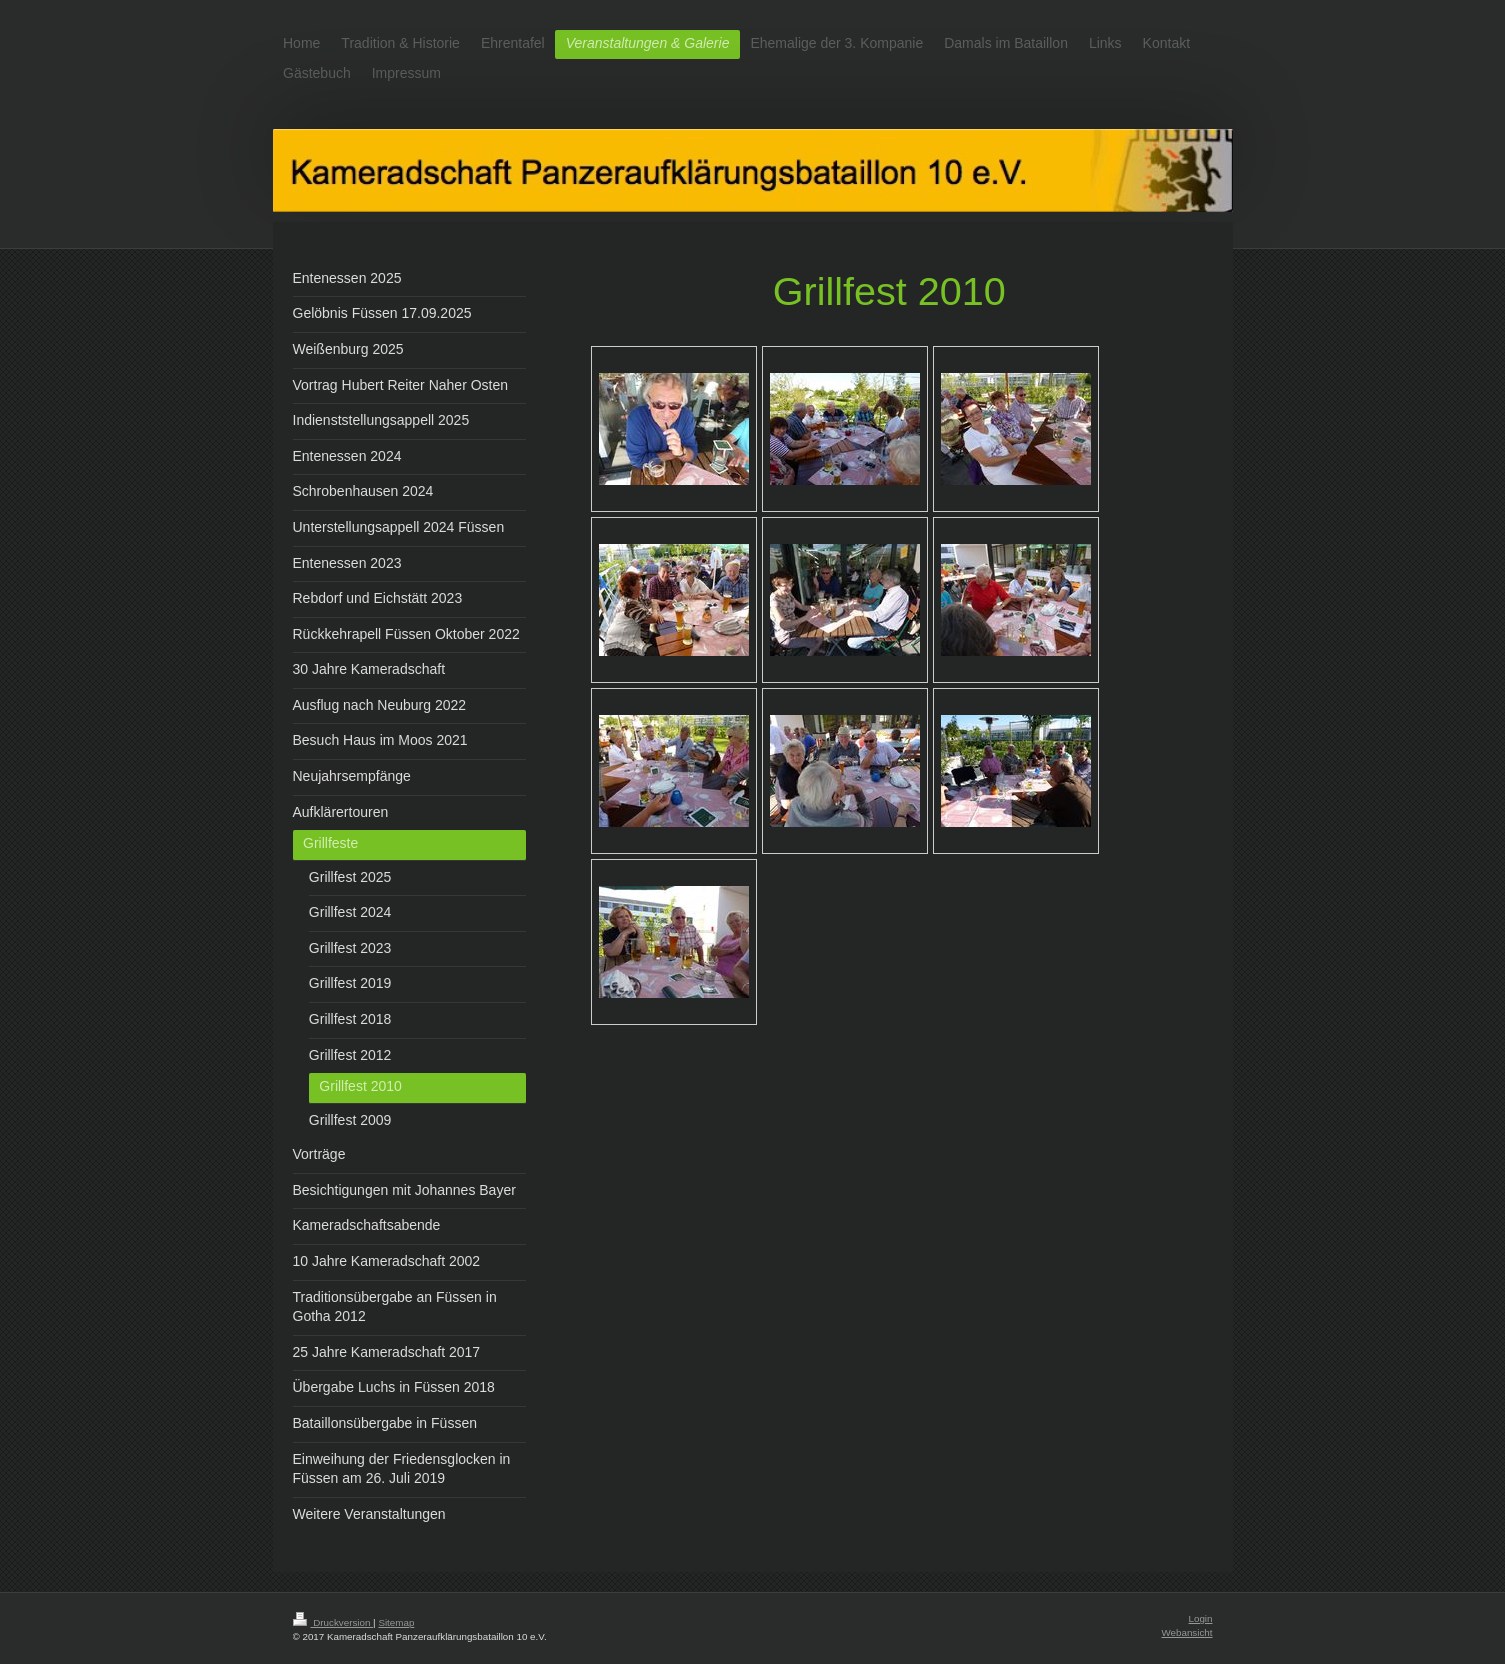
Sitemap (396, 1622)
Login (1201, 1618)
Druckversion (333, 1622)
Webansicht (1186, 1632)
